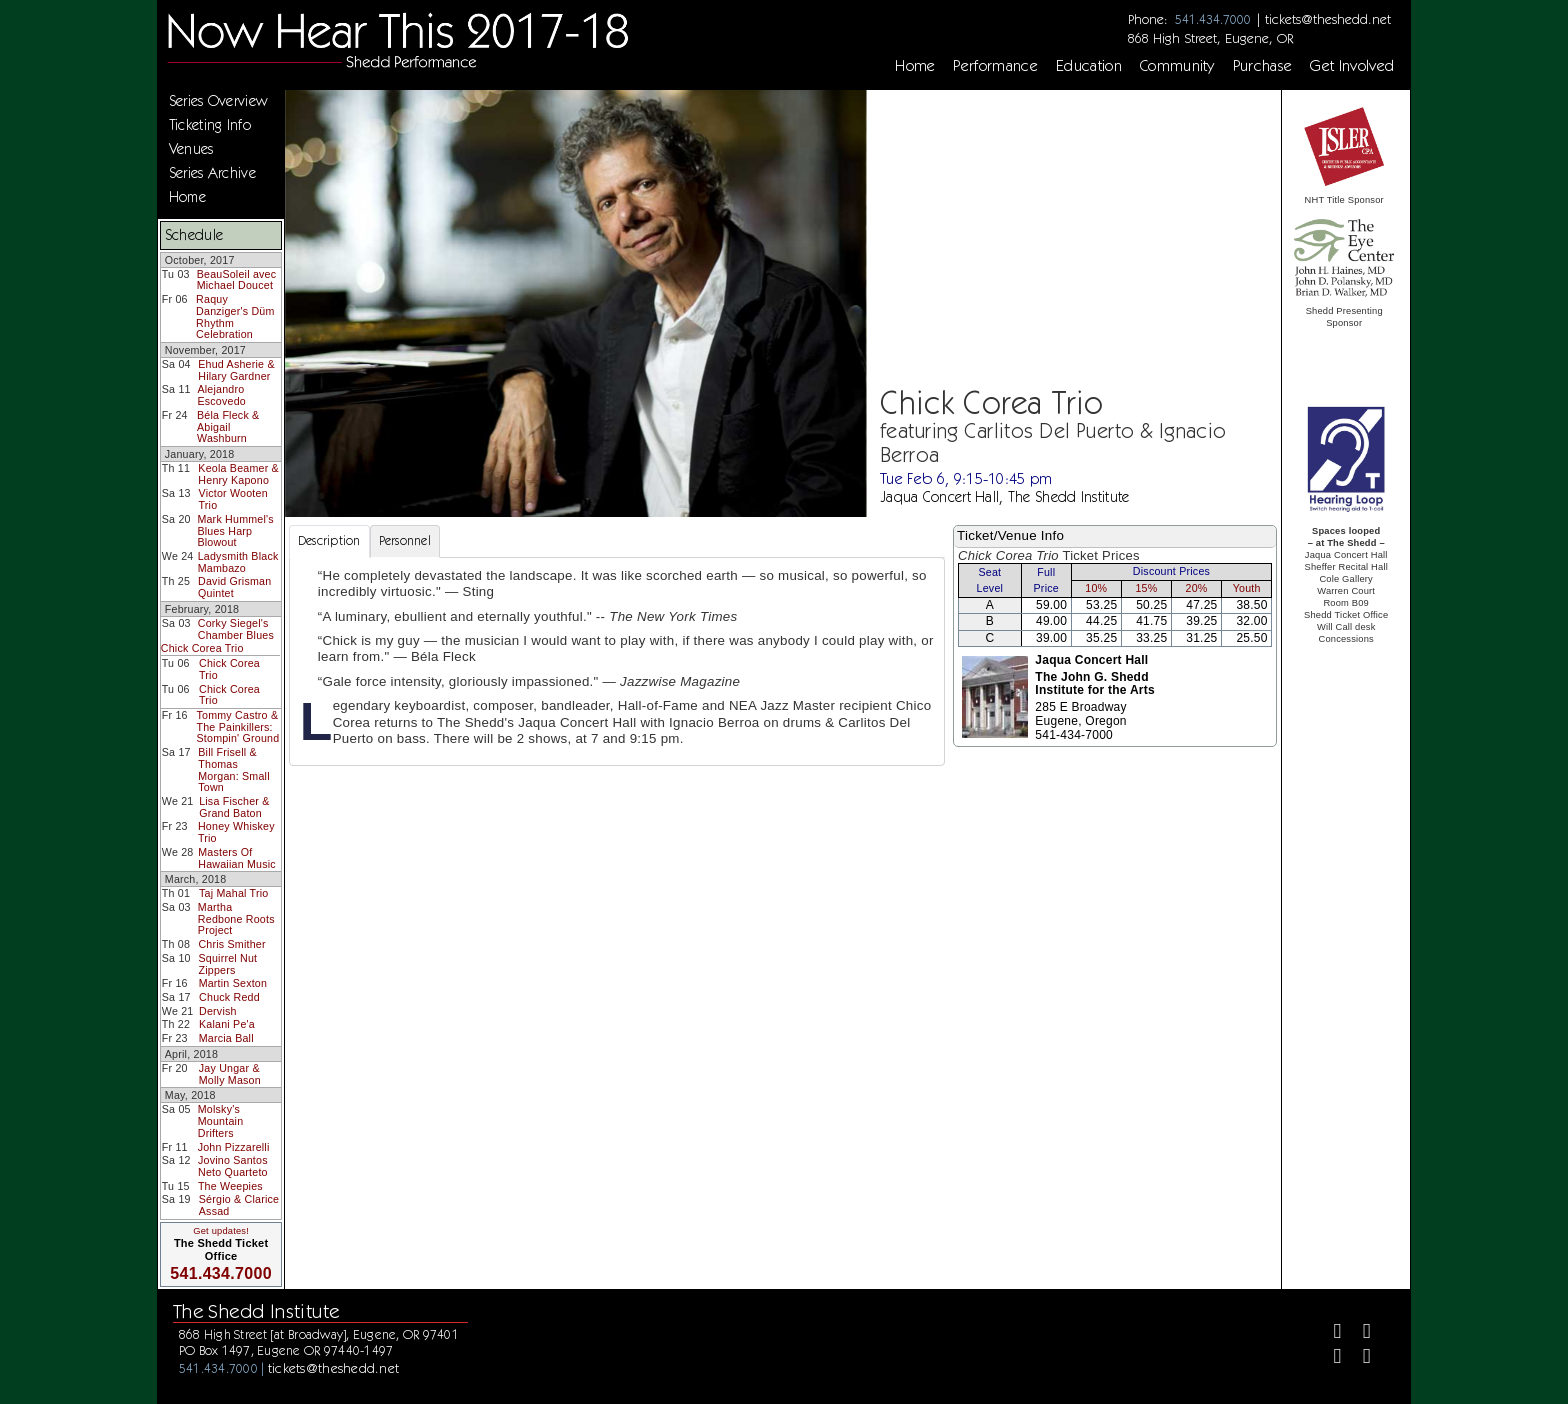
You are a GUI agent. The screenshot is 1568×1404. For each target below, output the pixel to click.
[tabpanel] (617, 662)
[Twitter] (1358, 1333)
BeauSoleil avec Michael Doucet (237, 280)
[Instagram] (1329, 1358)
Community (1177, 66)
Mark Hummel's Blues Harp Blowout (235, 530)
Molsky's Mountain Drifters (221, 1120)
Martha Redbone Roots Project (236, 918)
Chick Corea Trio (202, 648)
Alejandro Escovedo (221, 395)
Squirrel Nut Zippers (227, 964)
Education (1089, 66)
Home (915, 66)
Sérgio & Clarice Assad (239, 1205)
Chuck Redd (229, 997)
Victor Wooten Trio (233, 499)
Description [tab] (329, 540)
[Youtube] (1358, 1358)
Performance (995, 66)
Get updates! (221, 1231)
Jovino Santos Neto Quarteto (233, 1166)
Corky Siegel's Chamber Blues (236, 629)
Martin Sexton (233, 983)
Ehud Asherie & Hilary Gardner (236, 370)
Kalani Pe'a (227, 1024)
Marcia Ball (226, 1038)
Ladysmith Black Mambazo (238, 562)
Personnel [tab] (405, 540)
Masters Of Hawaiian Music (237, 858)
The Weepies (230, 1186)
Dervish (218, 1011)
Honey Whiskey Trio (236, 832)
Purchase (1263, 66)
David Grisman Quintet (234, 587)
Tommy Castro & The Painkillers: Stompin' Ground (238, 726)
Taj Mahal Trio (233, 893)
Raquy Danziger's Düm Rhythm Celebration (235, 316)
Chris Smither (231, 944)
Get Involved (1352, 66)
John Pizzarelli (234, 1147)
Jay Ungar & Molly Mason (230, 1074)
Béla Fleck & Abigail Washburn (228, 426)
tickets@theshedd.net (1328, 19)
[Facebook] (1329, 1333)
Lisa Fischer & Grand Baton (234, 807)
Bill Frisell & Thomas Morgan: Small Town (233, 769)
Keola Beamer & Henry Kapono (238, 474)
